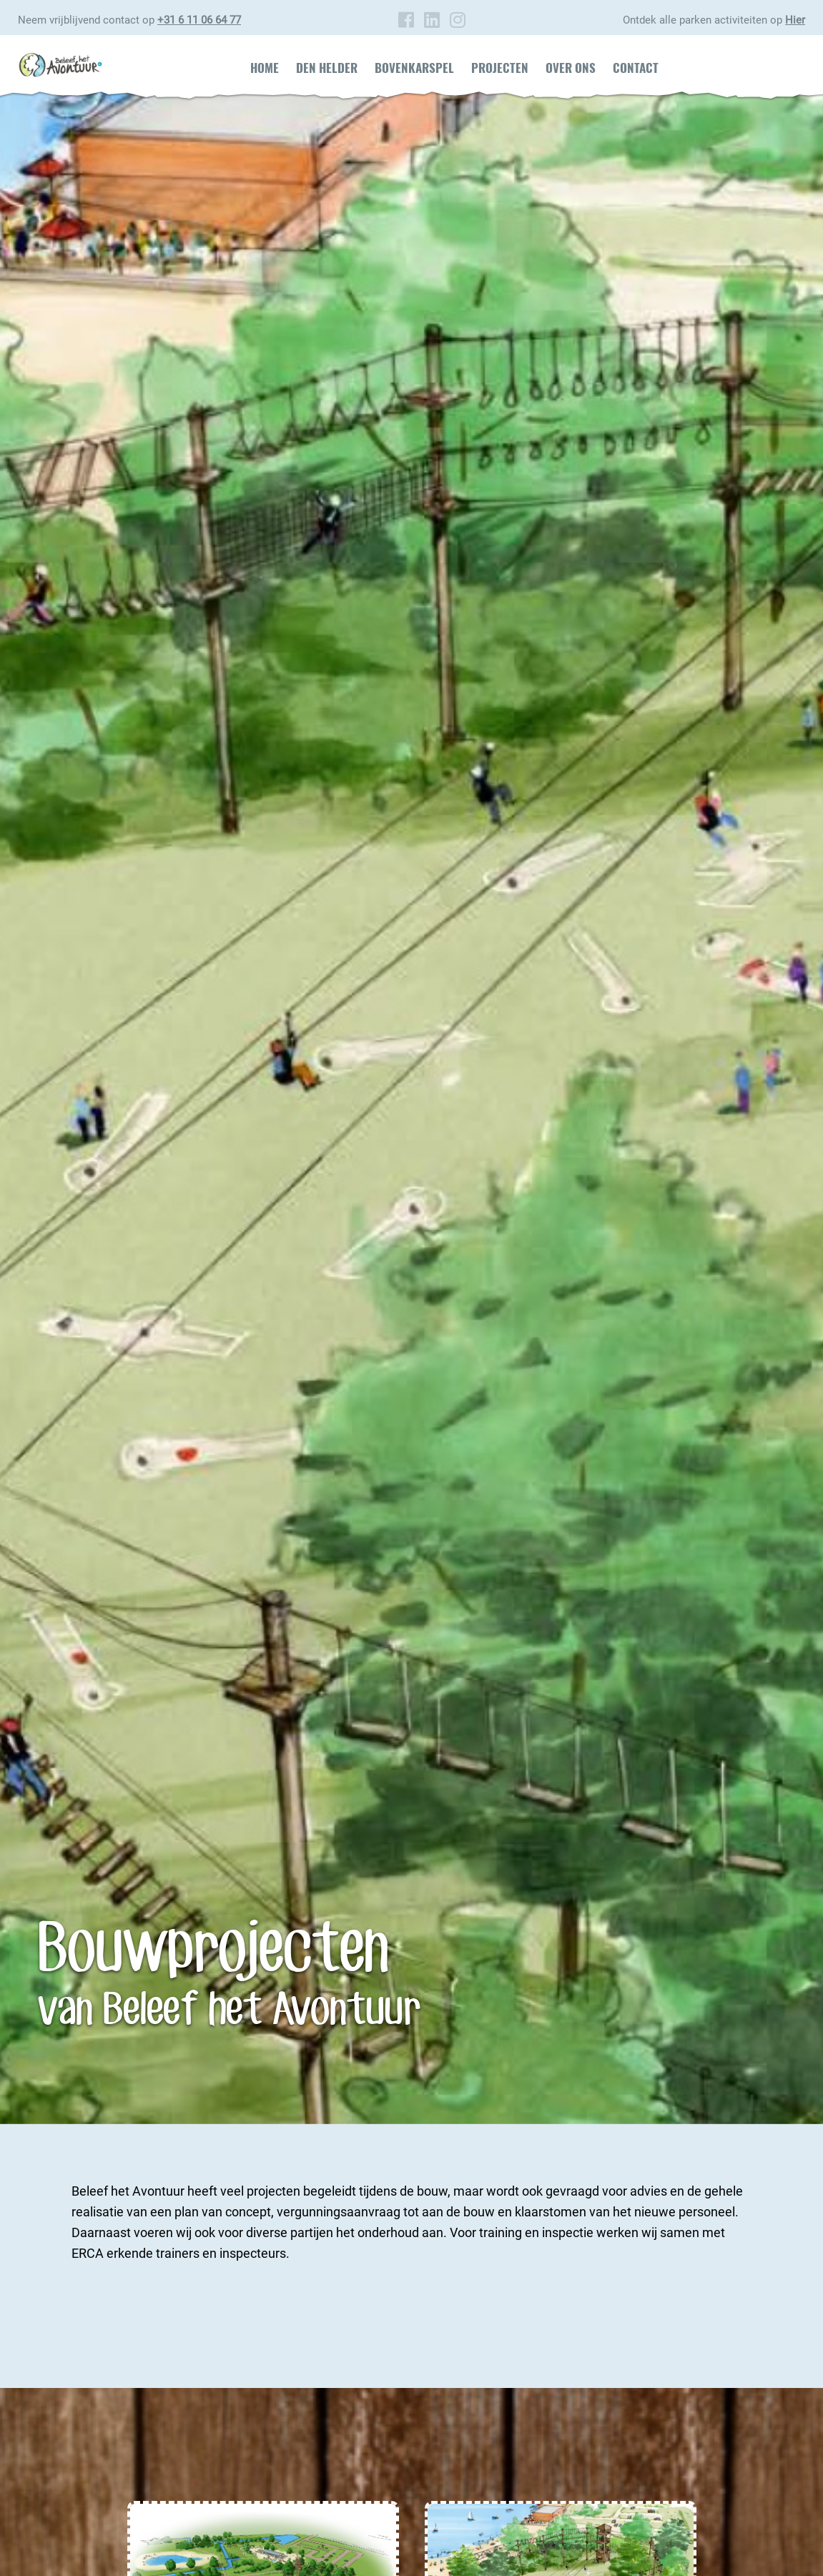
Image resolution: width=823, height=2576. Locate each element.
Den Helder (327, 68)
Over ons (571, 68)
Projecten (499, 68)
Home (264, 68)
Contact (636, 68)
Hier (795, 20)
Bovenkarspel (414, 68)
